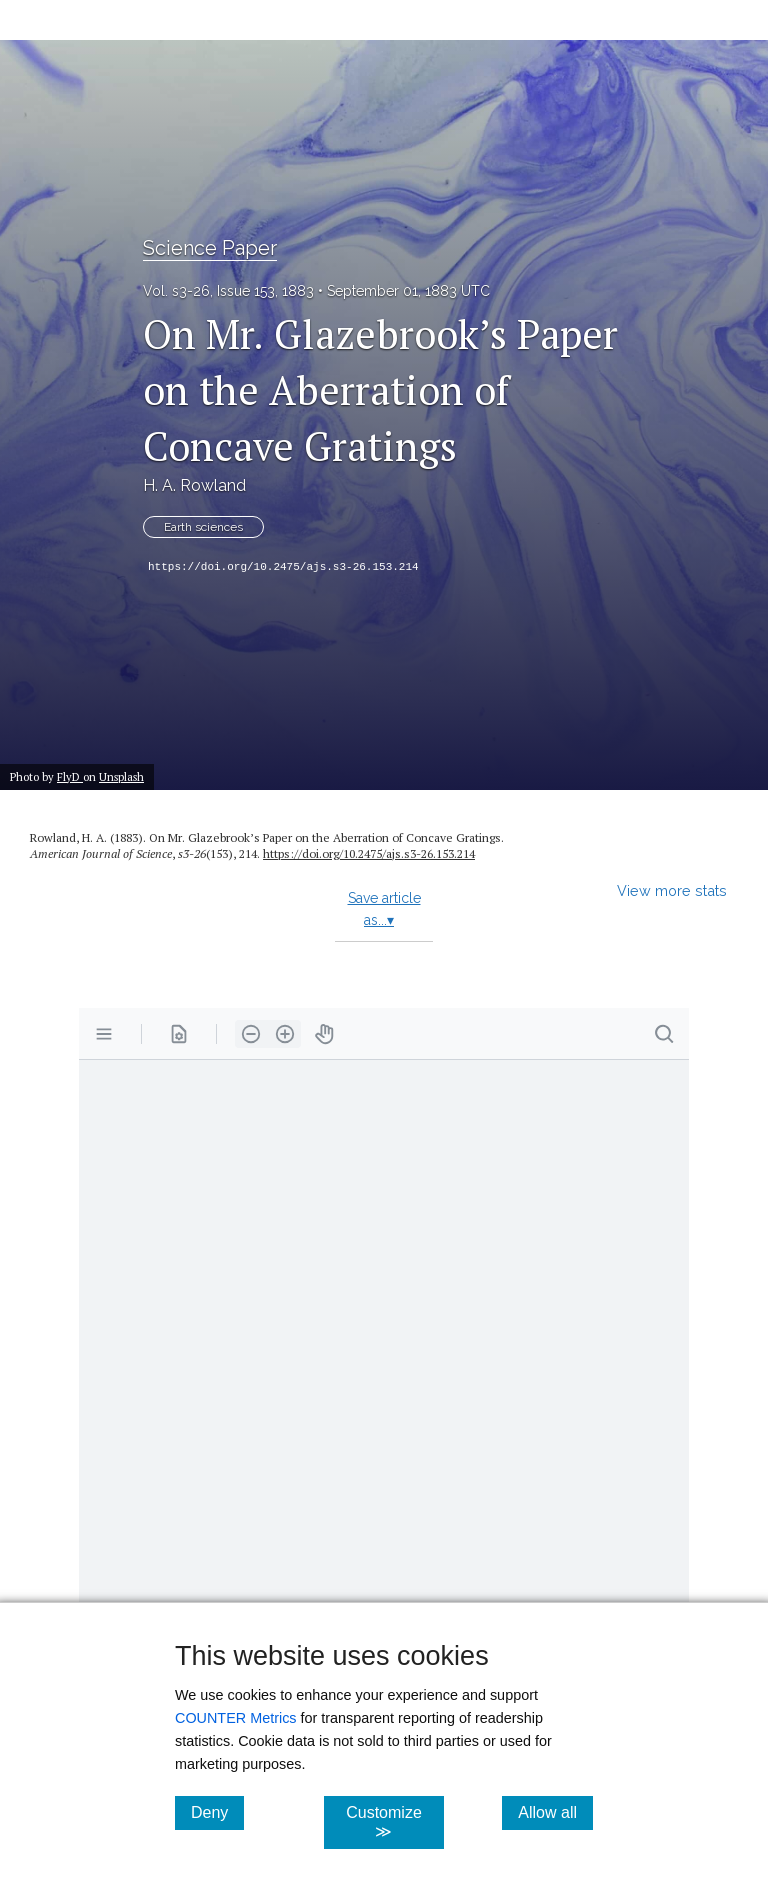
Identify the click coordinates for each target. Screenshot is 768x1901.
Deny (217, 1812)
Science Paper (210, 248)
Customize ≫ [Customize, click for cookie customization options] (394, 1822)
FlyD (70, 776)
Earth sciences (203, 527)
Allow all (555, 1812)
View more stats (672, 890)
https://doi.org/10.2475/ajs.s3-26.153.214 (283, 567)
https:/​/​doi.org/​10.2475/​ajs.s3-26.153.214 (369, 853)
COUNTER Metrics (236, 1718)
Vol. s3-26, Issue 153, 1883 (228, 291)
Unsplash (121, 776)
